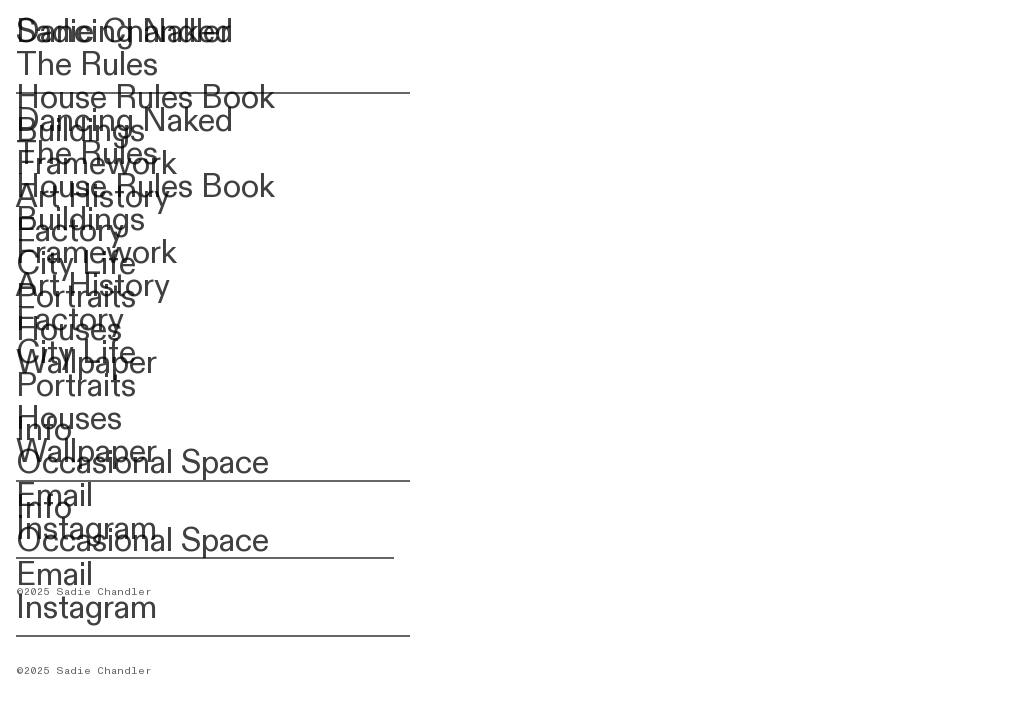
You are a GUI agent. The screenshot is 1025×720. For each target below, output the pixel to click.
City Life (76, 353)
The (44, 65)
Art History (93, 286)
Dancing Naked (124, 121)
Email (54, 575)
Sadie (55, 32)
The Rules (87, 154)
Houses (69, 419)
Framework (96, 253)
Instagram (86, 608)
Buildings (80, 220)
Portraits (76, 386)
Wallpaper (86, 452)
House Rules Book (145, 187)
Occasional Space (142, 541)
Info (44, 508)
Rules (115, 65)
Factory (70, 320)
